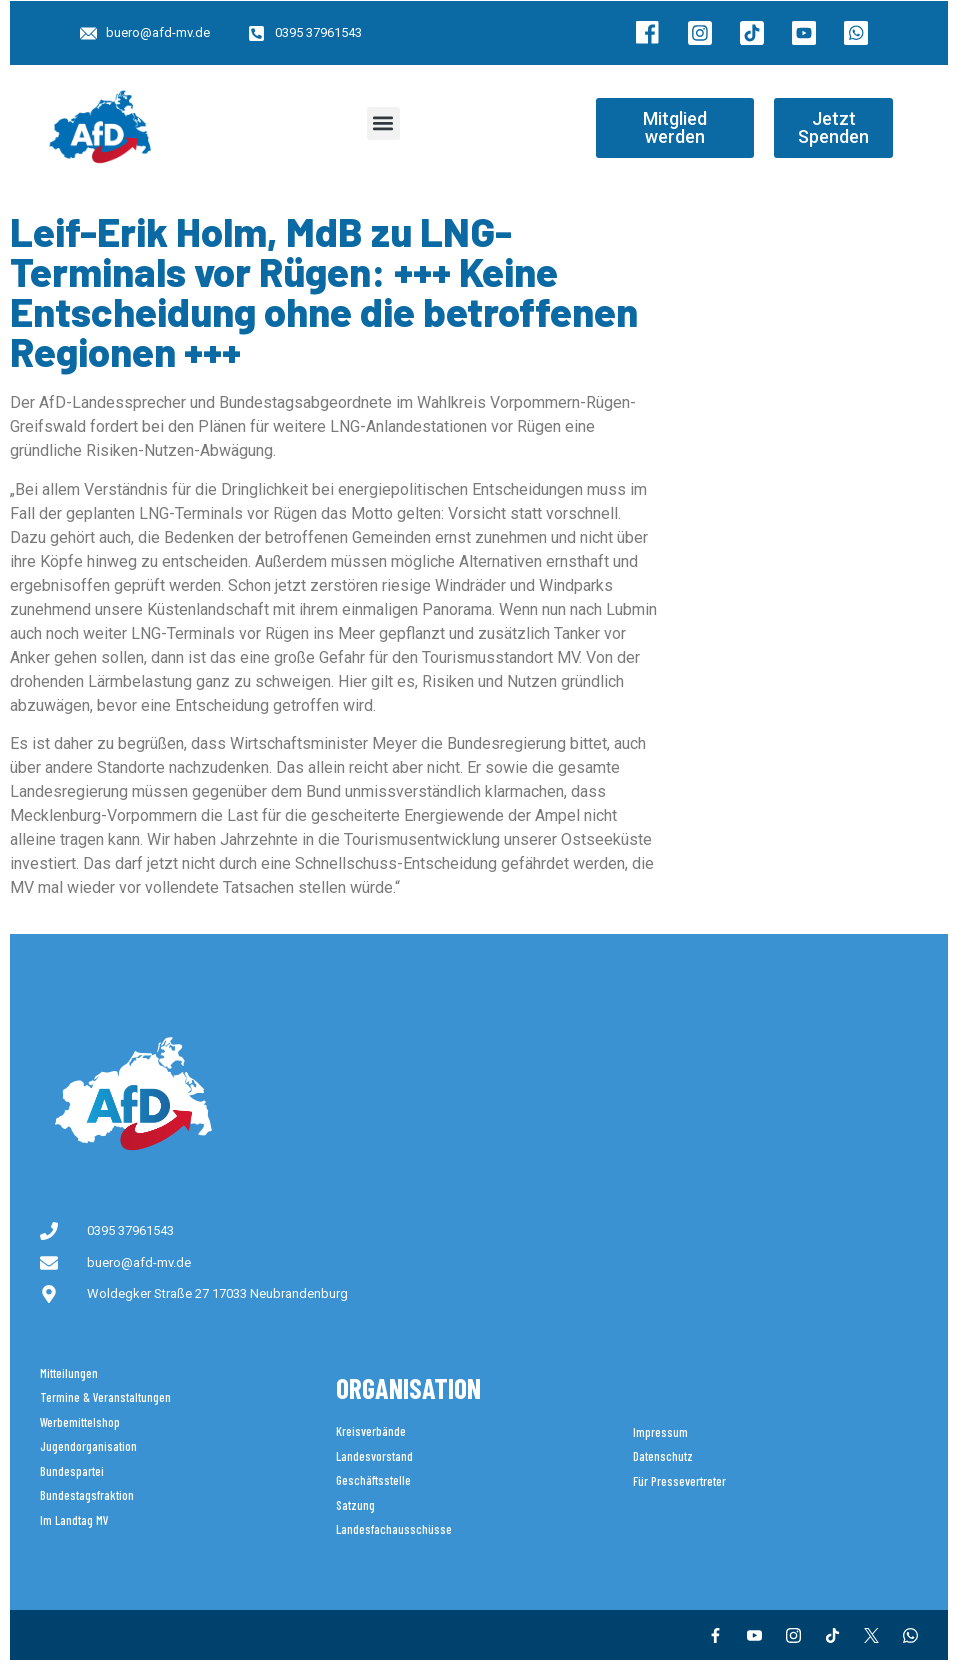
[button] (383, 123)
